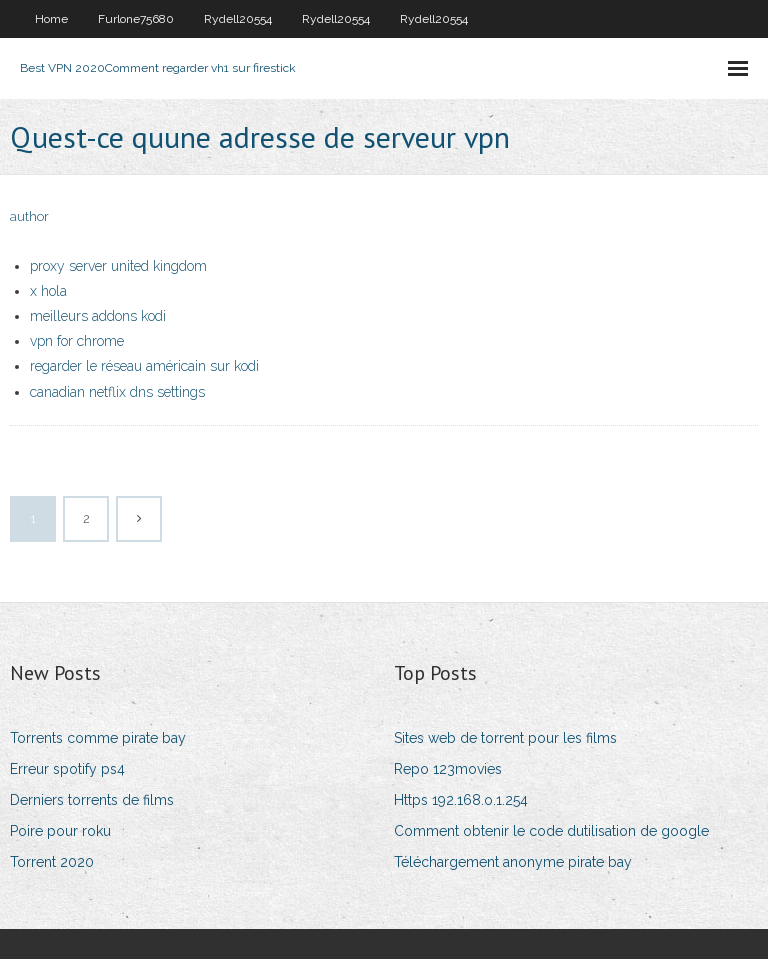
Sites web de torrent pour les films (505, 738)
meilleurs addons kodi (98, 316)
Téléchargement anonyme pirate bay (513, 862)
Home (51, 19)
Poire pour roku (60, 831)
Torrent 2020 (52, 862)
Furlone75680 (136, 19)
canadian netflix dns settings (117, 392)
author (29, 216)
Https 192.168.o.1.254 (461, 800)
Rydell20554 (238, 19)
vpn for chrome (77, 341)
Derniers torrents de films (92, 800)
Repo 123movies (448, 769)
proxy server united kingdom (118, 266)
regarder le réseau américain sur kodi (144, 366)
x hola (48, 291)
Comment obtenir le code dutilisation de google (551, 831)
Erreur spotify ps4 (67, 769)
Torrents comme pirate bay (98, 738)
